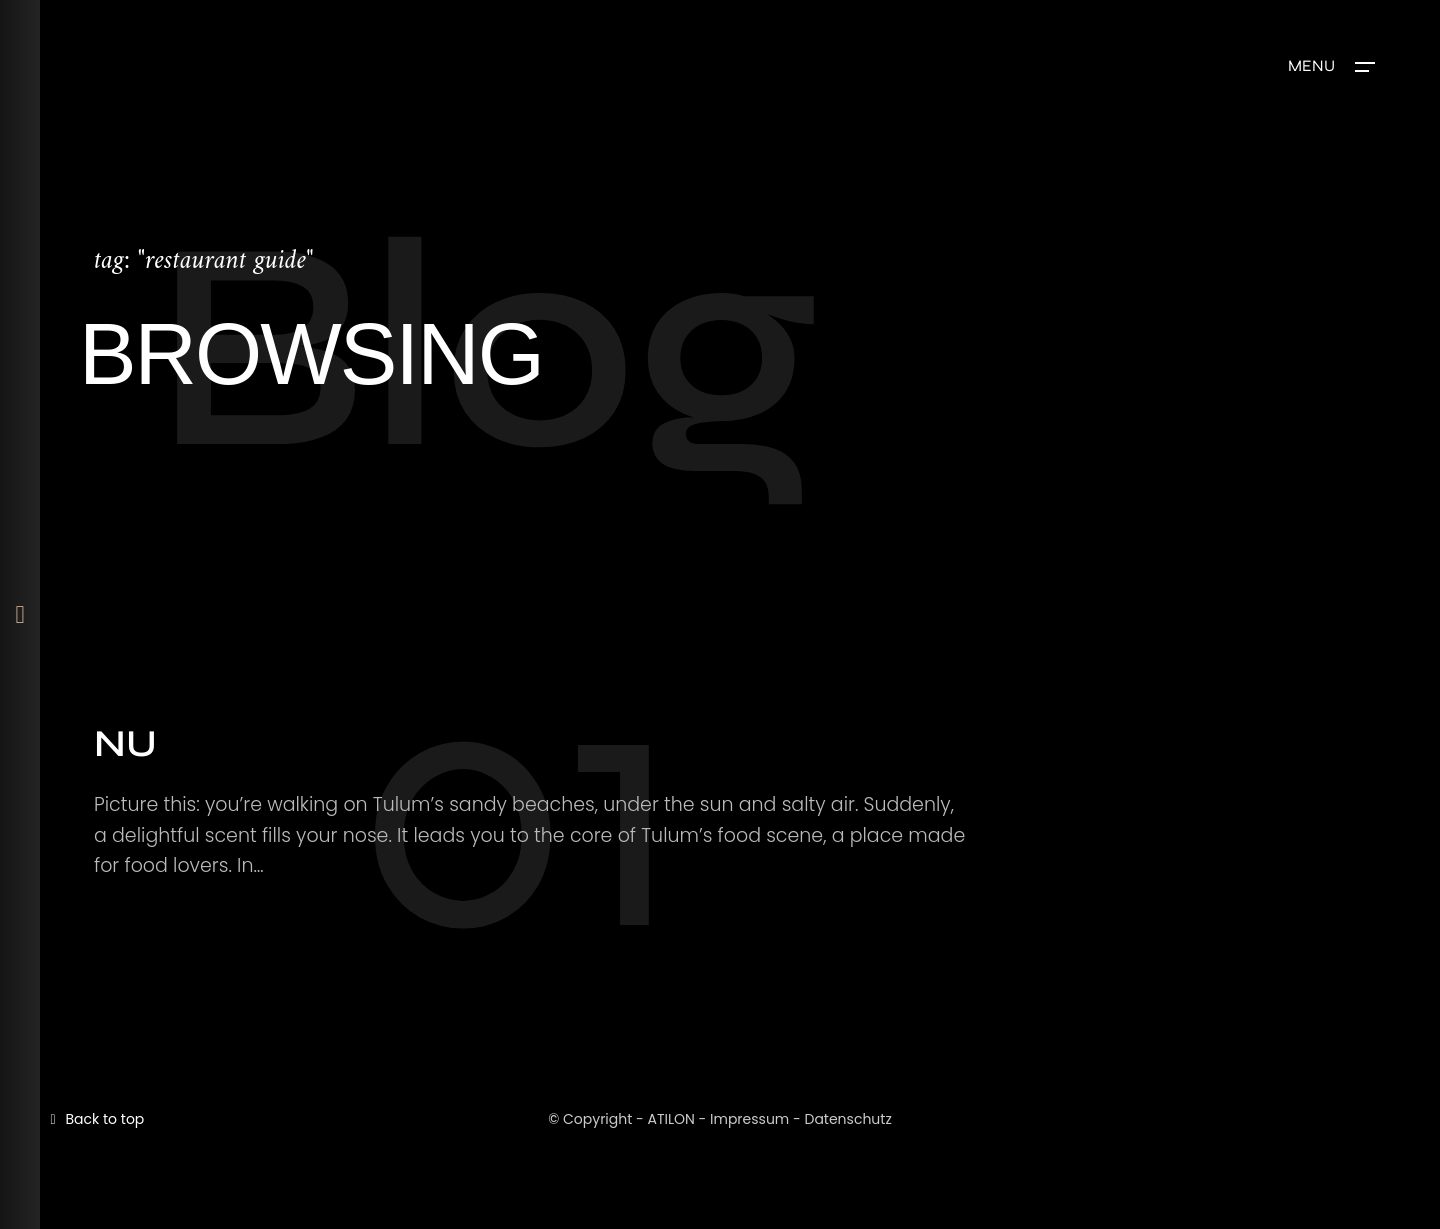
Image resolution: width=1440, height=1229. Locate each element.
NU (125, 743)
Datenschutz (847, 1119)
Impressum (749, 1119)
